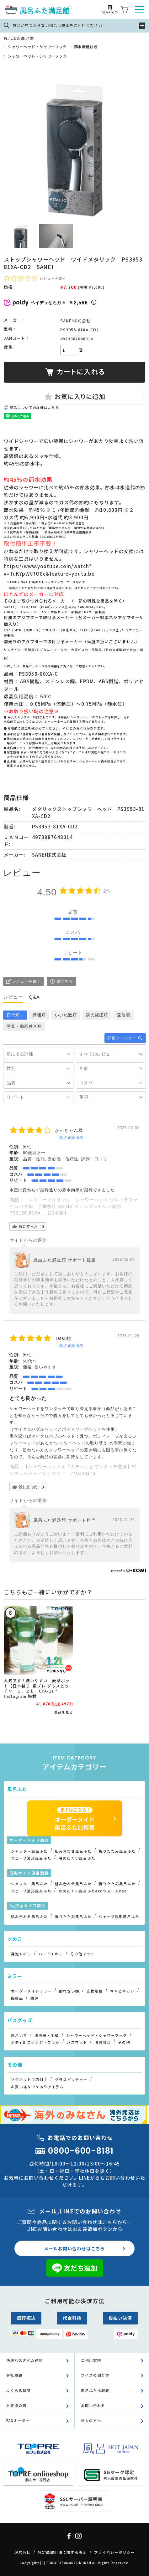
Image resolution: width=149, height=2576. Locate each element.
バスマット (77, 2042)
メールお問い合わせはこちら (74, 2248)
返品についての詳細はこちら (34, 407)
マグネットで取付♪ (29, 2079)
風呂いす (19, 2035)
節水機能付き (86, 46)
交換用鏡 (95, 1990)
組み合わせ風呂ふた (73, 1851)
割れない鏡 (69, 1990)
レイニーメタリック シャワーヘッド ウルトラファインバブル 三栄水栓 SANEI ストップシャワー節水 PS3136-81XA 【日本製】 (73, 1206)
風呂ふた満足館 (19, 38)
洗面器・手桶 (47, 2035)
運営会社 (22, 2552)
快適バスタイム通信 (24, 2360)
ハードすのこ (51, 1953)
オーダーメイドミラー (31, 1990)
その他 (124, 2042)
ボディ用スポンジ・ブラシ (35, 2042)
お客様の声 (16, 2405)
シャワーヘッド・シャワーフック (37, 46)
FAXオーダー (18, 2420)
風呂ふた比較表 (95, 2390)
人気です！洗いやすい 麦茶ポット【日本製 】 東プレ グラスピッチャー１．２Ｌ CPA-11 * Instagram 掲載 (37, 1688)
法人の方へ (91, 2420)
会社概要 (14, 2375)
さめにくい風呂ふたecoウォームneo (93, 1890)
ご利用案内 (91, 2360)
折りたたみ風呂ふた (117, 1851)
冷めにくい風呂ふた (77, 1858)
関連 (34, 1998)
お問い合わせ (93, 2405)
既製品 (17, 1998)
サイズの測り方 (95, 2375)
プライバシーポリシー (114, 2552)
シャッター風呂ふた (29, 1851)
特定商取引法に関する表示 (62, 2552)
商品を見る (63, 1712)
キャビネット (122, 1990)
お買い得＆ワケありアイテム (37, 2086)
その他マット (82, 1953)
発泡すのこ (21, 1953)
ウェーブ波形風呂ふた (31, 1858)
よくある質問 (18, 2390)
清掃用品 (102, 2042)
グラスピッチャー (71, 2079)
